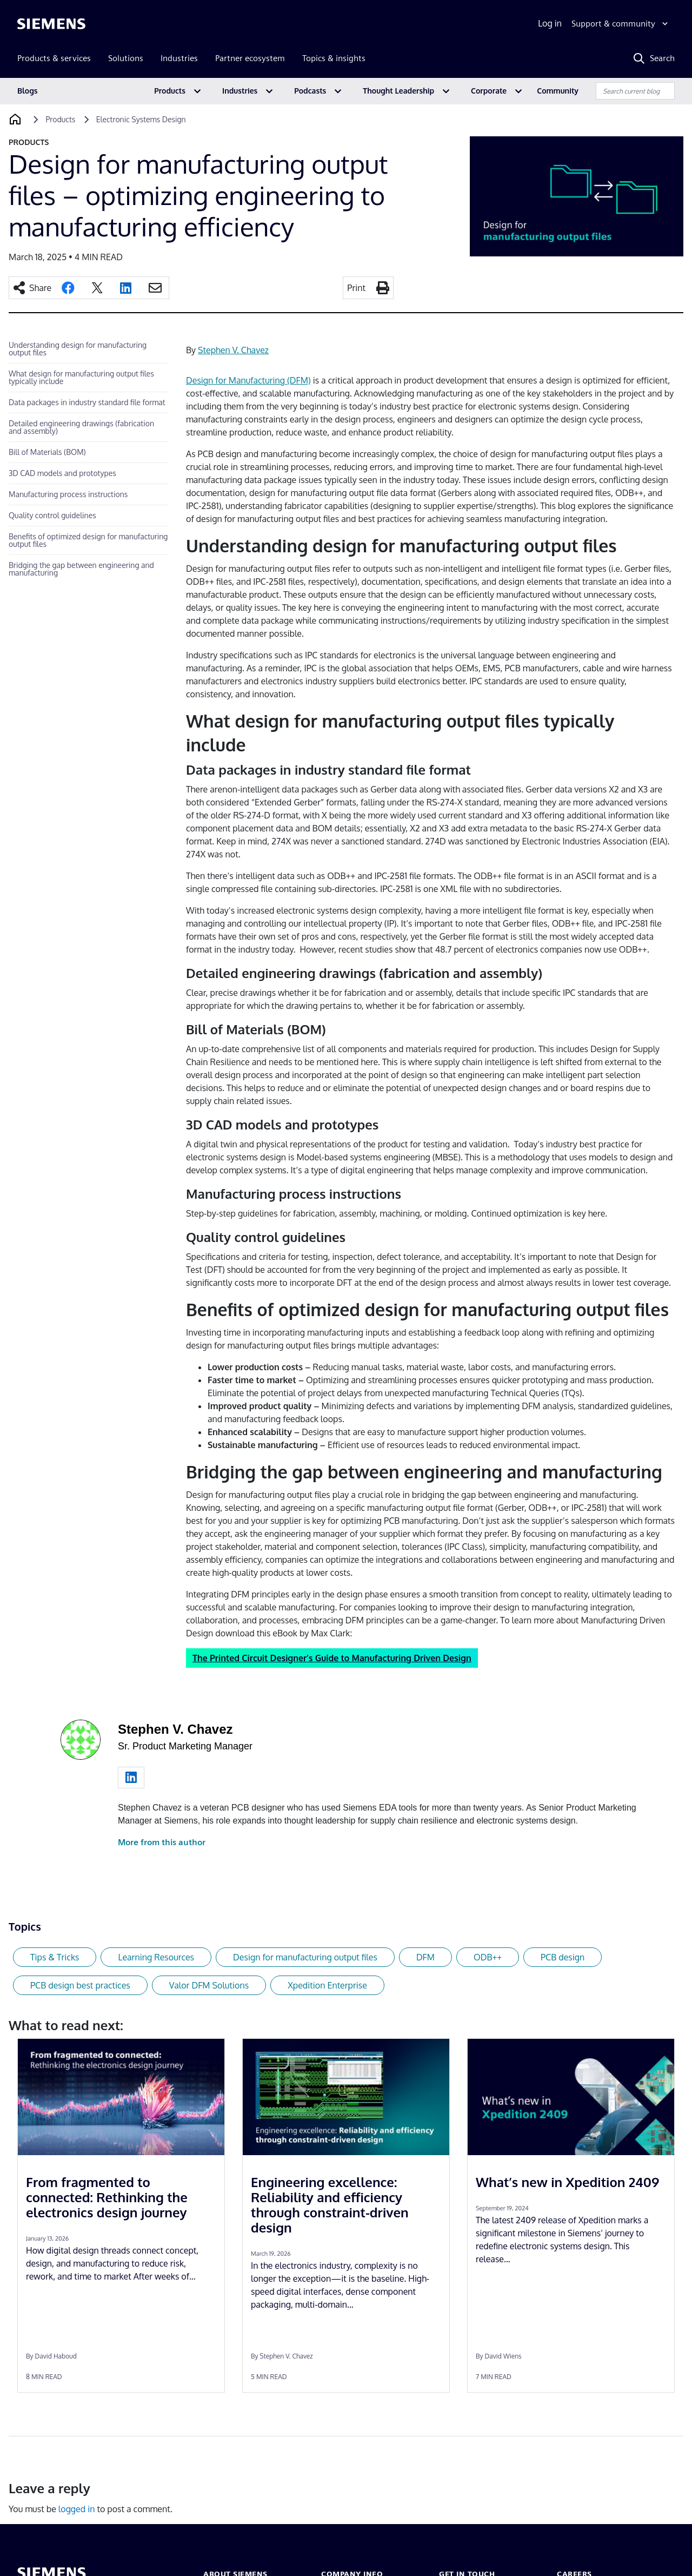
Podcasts (310, 90)
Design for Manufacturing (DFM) (248, 380)
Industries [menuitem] (179, 58)
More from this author (161, 1842)
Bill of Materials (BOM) (47, 452)
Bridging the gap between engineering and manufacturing (81, 568)
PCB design (562, 1957)
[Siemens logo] (51, 23)
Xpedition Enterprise (327, 1985)
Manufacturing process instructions (68, 494)
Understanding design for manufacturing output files (78, 348)
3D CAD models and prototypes (62, 473)
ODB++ (488, 1957)
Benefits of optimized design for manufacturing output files (88, 540)
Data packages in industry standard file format (87, 402)
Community (557, 90)
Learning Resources (156, 1957)
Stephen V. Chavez (233, 350)
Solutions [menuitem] (125, 58)
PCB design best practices (80, 1985)
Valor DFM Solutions (209, 1985)
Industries (239, 90)
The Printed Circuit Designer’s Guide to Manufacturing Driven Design (331, 1658)
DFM (425, 1957)
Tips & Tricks (54, 1957)
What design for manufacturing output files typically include (81, 377)
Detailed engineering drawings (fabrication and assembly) (81, 427)
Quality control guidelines (52, 515)
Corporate (489, 90)
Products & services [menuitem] (54, 58)
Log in (550, 23)
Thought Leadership (398, 90)
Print (356, 287)
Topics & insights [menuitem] (333, 58)
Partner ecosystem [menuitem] (250, 58)
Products (169, 90)
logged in (76, 2509)
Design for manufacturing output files (305, 1957)
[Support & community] (621, 24)
